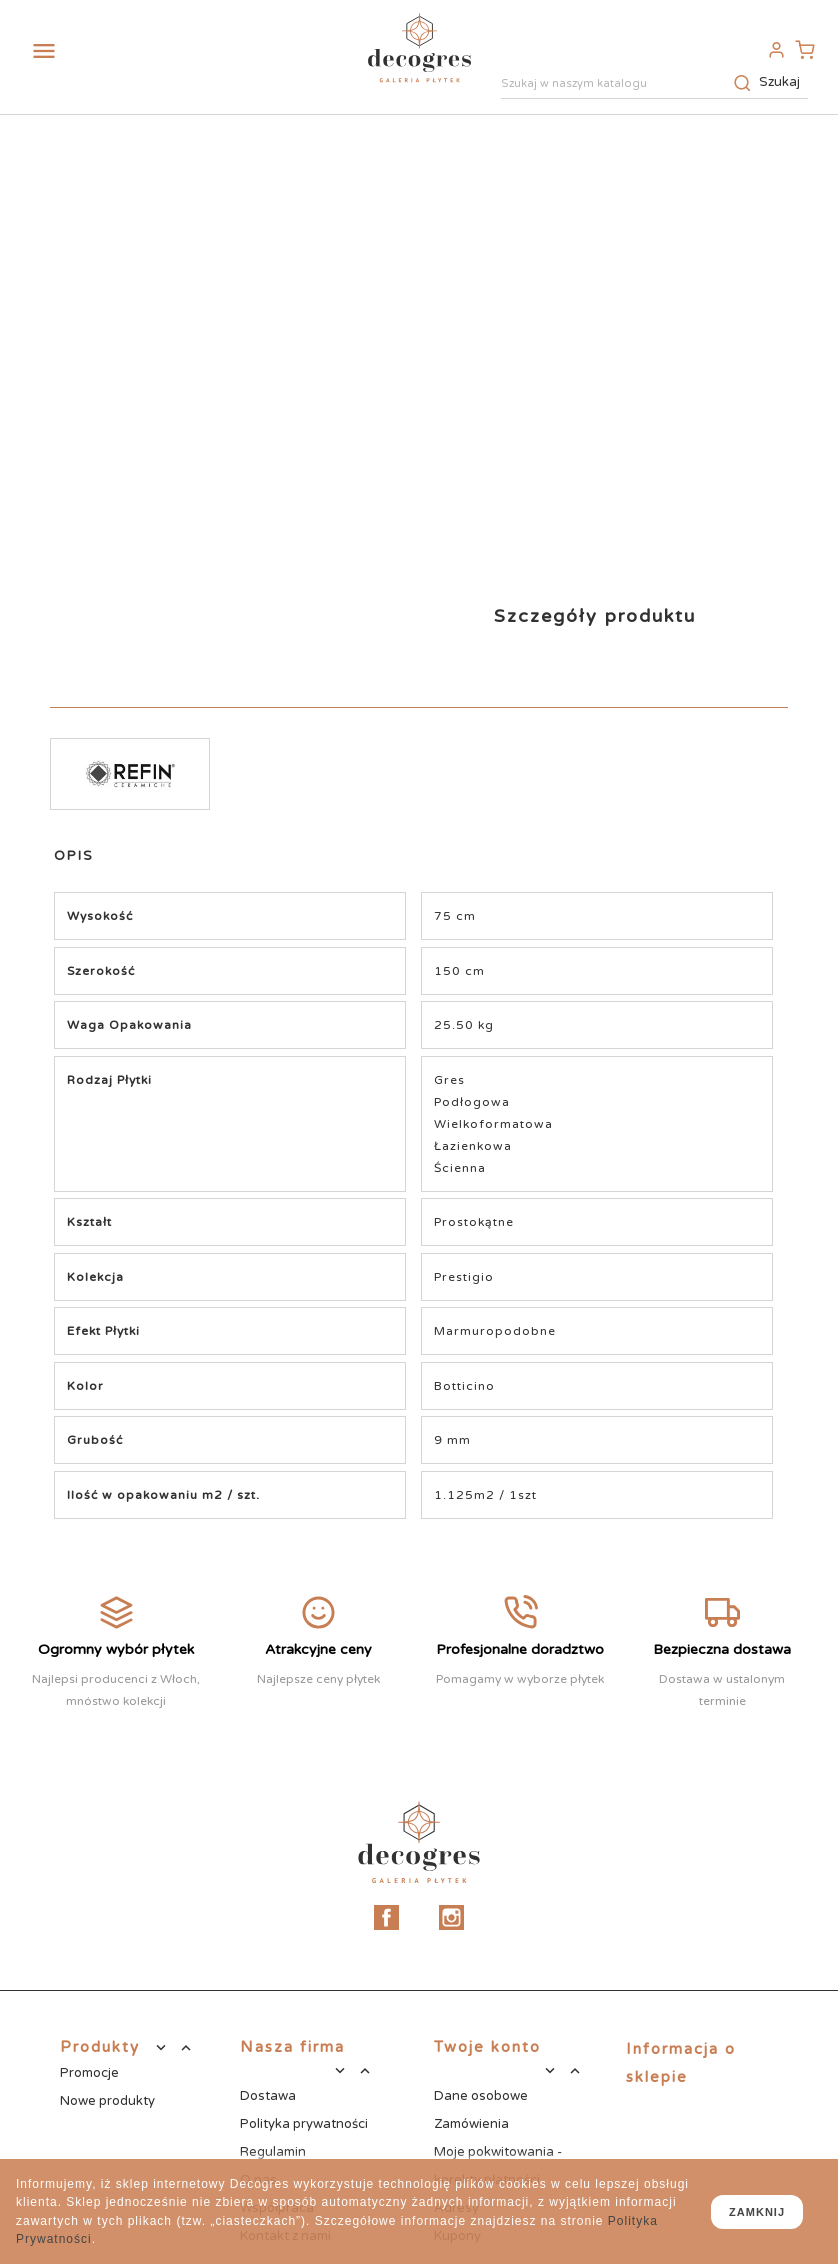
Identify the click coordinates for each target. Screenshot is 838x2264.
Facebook (386, 1917)
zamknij (757, 2212)
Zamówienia (471, 2124)
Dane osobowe (481, 2096)
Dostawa (268, 2096)
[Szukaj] (654, 85)
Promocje (89, 2073)
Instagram (451, 1917)
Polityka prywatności (304, 2124)
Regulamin (273, 2152)
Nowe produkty (107, 2101)
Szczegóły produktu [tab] (595, 616)
